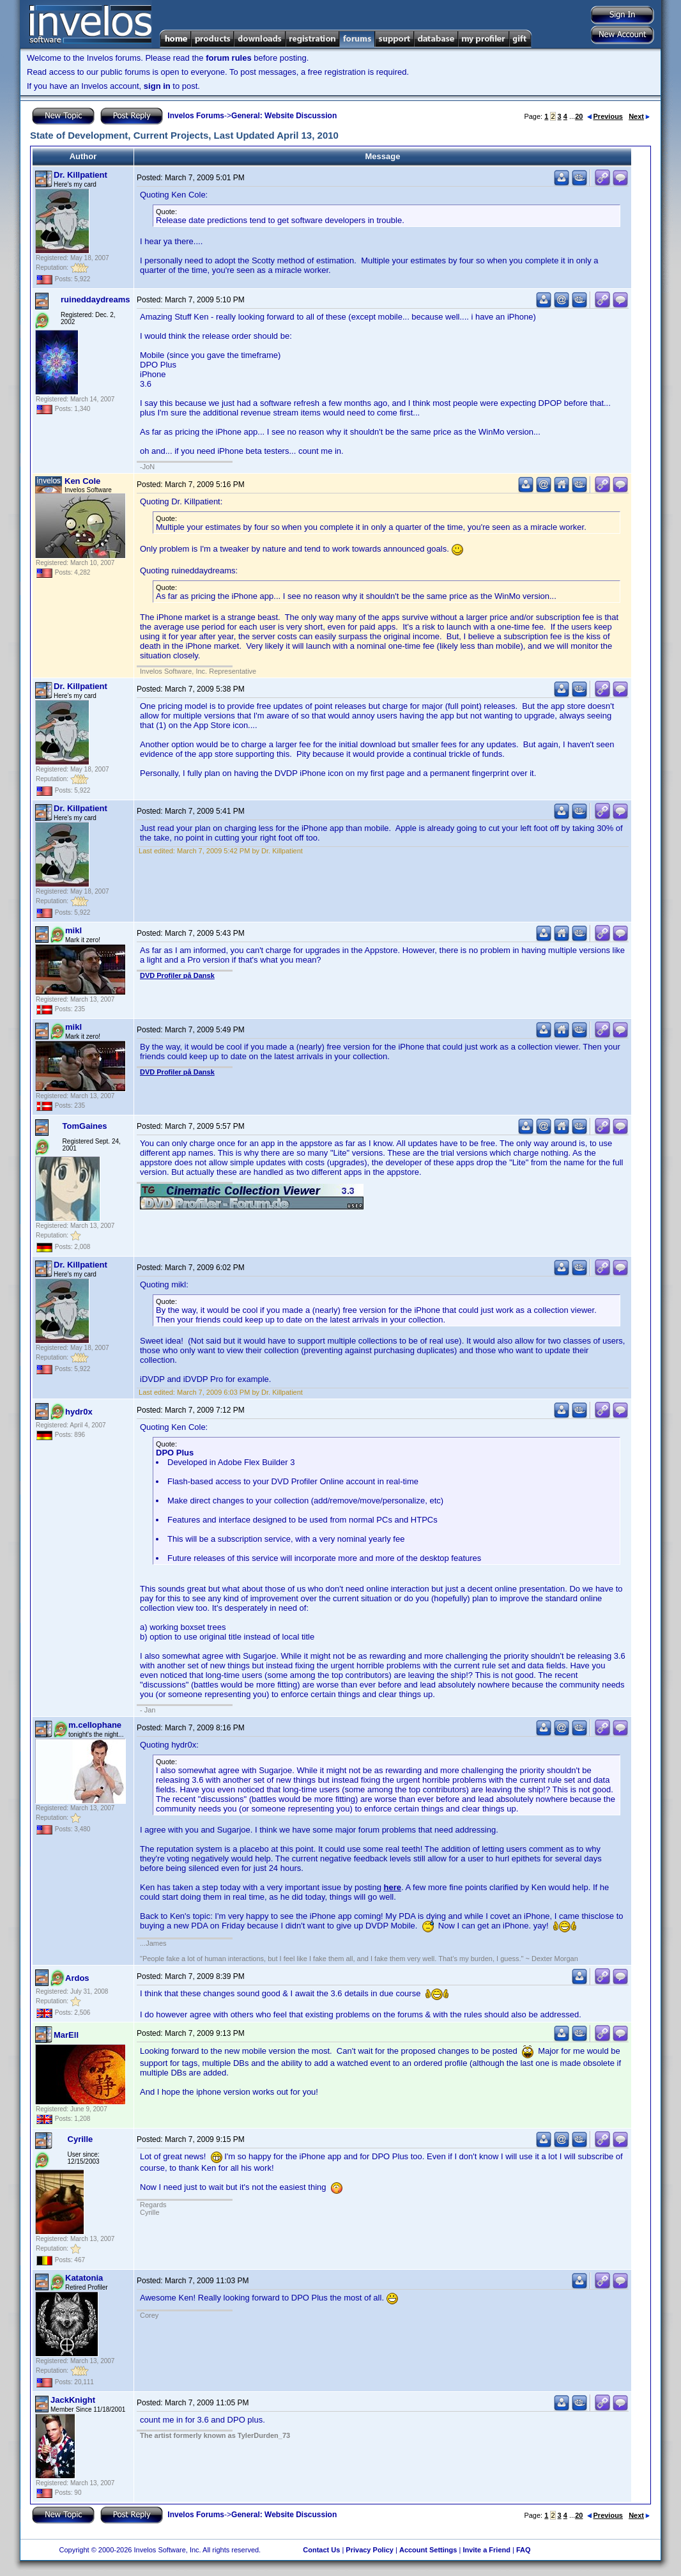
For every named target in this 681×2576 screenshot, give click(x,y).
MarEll (66, 2035)
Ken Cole (82, 481)
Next (639, 116)
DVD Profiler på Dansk (177, 975)
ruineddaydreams (95, 299)
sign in (157, 86)
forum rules (229, 58)
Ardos (77, 1978)
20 (579, 116)
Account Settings (428, 2550)
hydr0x (79, 1411)
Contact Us (321, 2550)
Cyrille (80, 2139)
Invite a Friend (486, 2550)
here (392, 1887)
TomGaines (85, 1126)
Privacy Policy (370, 2550)
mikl (73, 930)
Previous (605, 116)
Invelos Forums (195, 115)
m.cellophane (94, 1725)
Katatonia (84, 2278)
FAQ (523, 2550)
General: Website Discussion (284, 115)
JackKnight (72, 2400)
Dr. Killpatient (80, 175)
